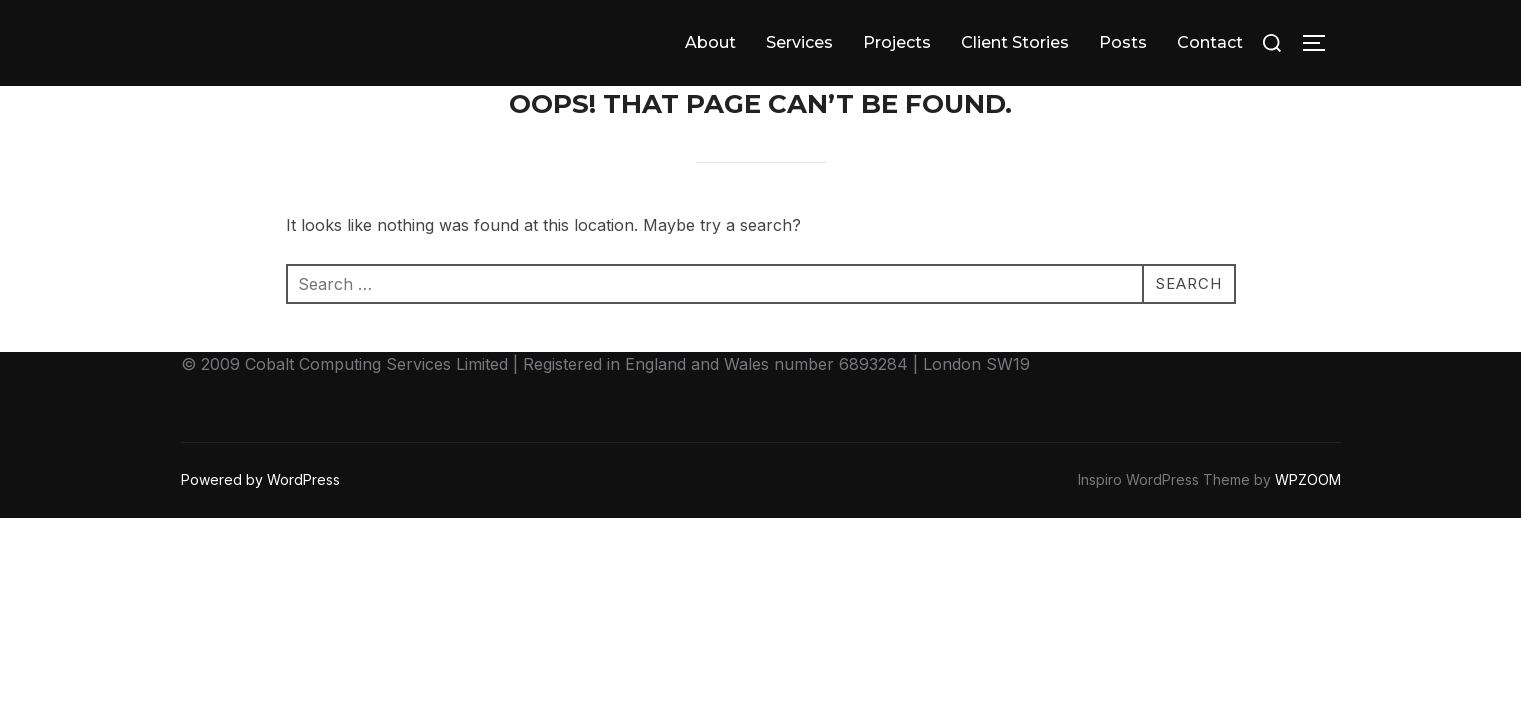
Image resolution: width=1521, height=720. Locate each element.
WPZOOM (1308, 479)
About (710, 42)
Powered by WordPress (260, 479)
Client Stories (1015, 42)
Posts (1123, 42)
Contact (1210, 42)
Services (799, 42)
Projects (897, 42)
